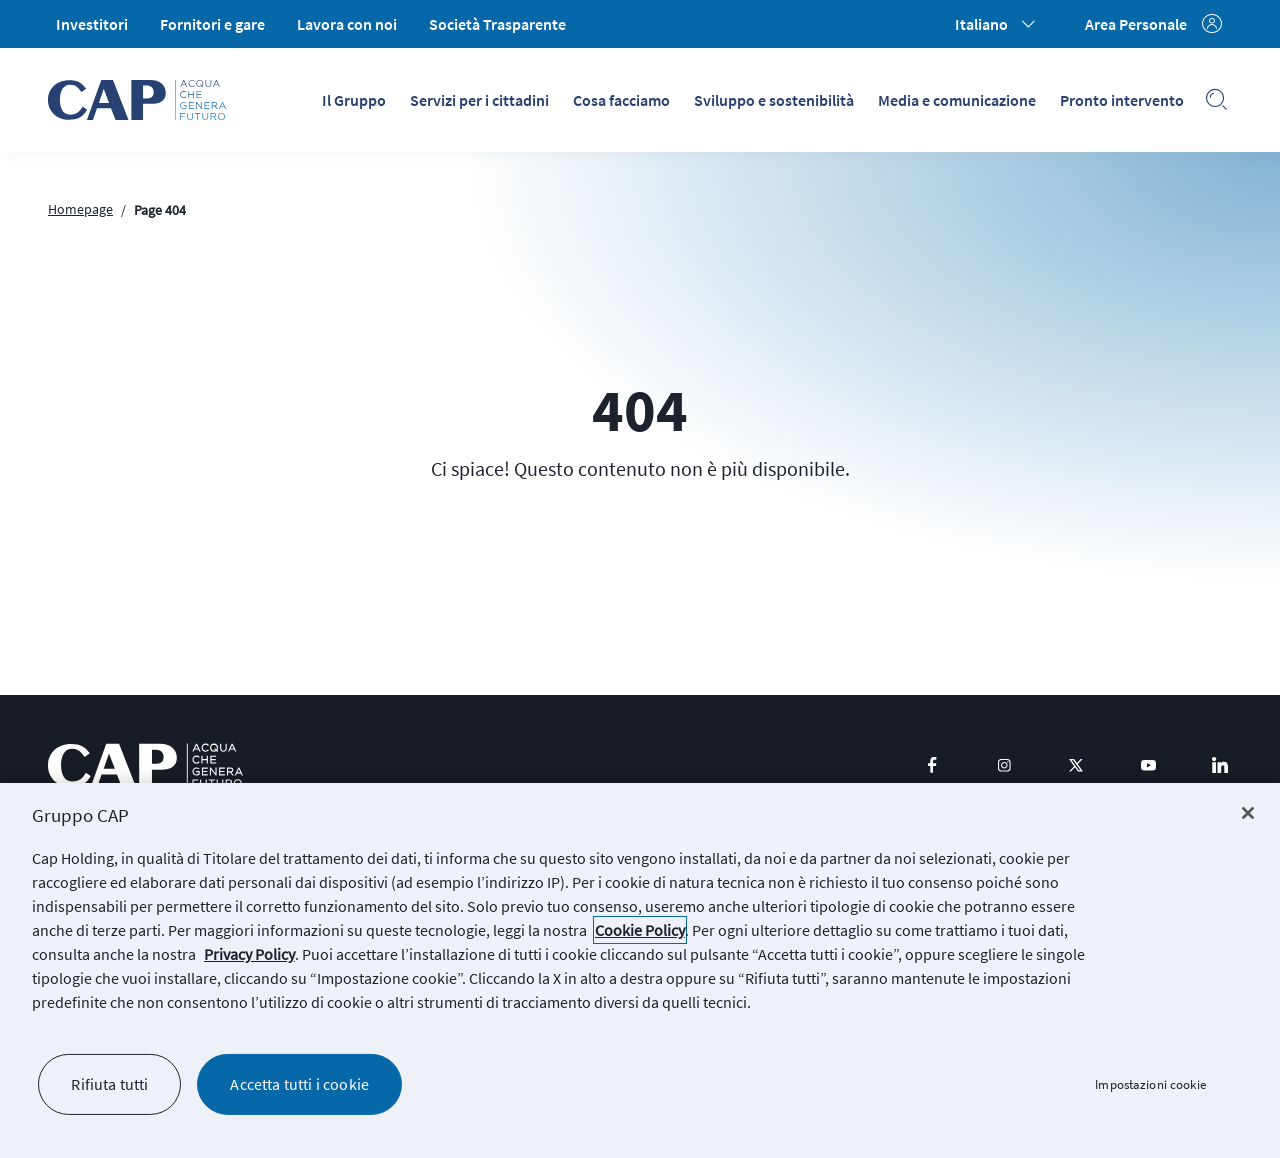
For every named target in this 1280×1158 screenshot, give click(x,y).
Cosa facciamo (621, 100)
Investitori (92, 24)
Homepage (80, 209)
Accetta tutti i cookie (299, 1084)
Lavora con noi (347, 24)
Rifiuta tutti (109, 1084)
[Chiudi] (1248, 813)
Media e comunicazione (957, 100)
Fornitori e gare (212, 24)
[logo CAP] (145, 765)
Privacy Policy (249, 954)
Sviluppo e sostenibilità (774, 100)
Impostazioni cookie (1150, 1084)
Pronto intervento (1122, 100)
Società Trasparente (497, 24)
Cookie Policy (640, 930)
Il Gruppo (354, 100)
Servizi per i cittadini (479, 100)
